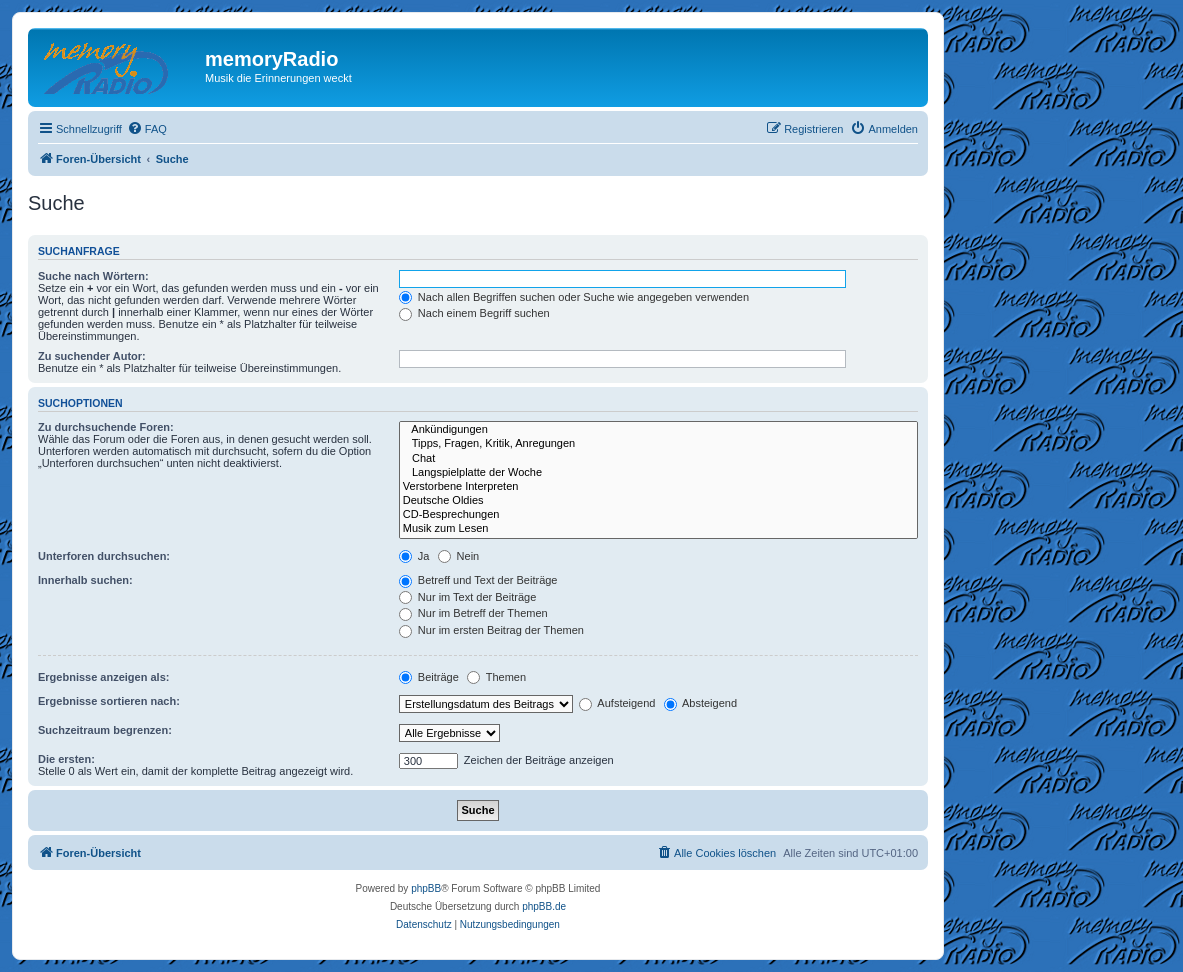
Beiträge (429, 677)
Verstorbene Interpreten (658, 487)
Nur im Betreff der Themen (473, 613)
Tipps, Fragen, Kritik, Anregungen (658, 444)
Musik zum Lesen (658, 529)
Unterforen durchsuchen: (104, 556)
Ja (414, 556)
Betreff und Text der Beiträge (478, 580)
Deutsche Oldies (658, 501)
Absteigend (701, 703)
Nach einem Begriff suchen (474, 313)
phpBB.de (544, 906)
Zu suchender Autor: (92, 356)
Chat (658, 459)
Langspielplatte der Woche (658, 473)
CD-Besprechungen (658, 515)
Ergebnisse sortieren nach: (109, 701)
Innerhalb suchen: (85, 580)
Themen (496, 677)
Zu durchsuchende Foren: (106, 427)
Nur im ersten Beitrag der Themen (491, 630)
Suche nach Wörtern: (93, 276)
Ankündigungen (658, 430)
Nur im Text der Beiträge (467, 597)
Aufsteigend (617, 703)
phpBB (426, 888)
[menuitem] (147, 129)
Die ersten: (66, 759)
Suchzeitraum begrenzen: (105, 730)
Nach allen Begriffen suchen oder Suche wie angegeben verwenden (574, 297)
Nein (459, 556)
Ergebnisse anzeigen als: (103, 677)
